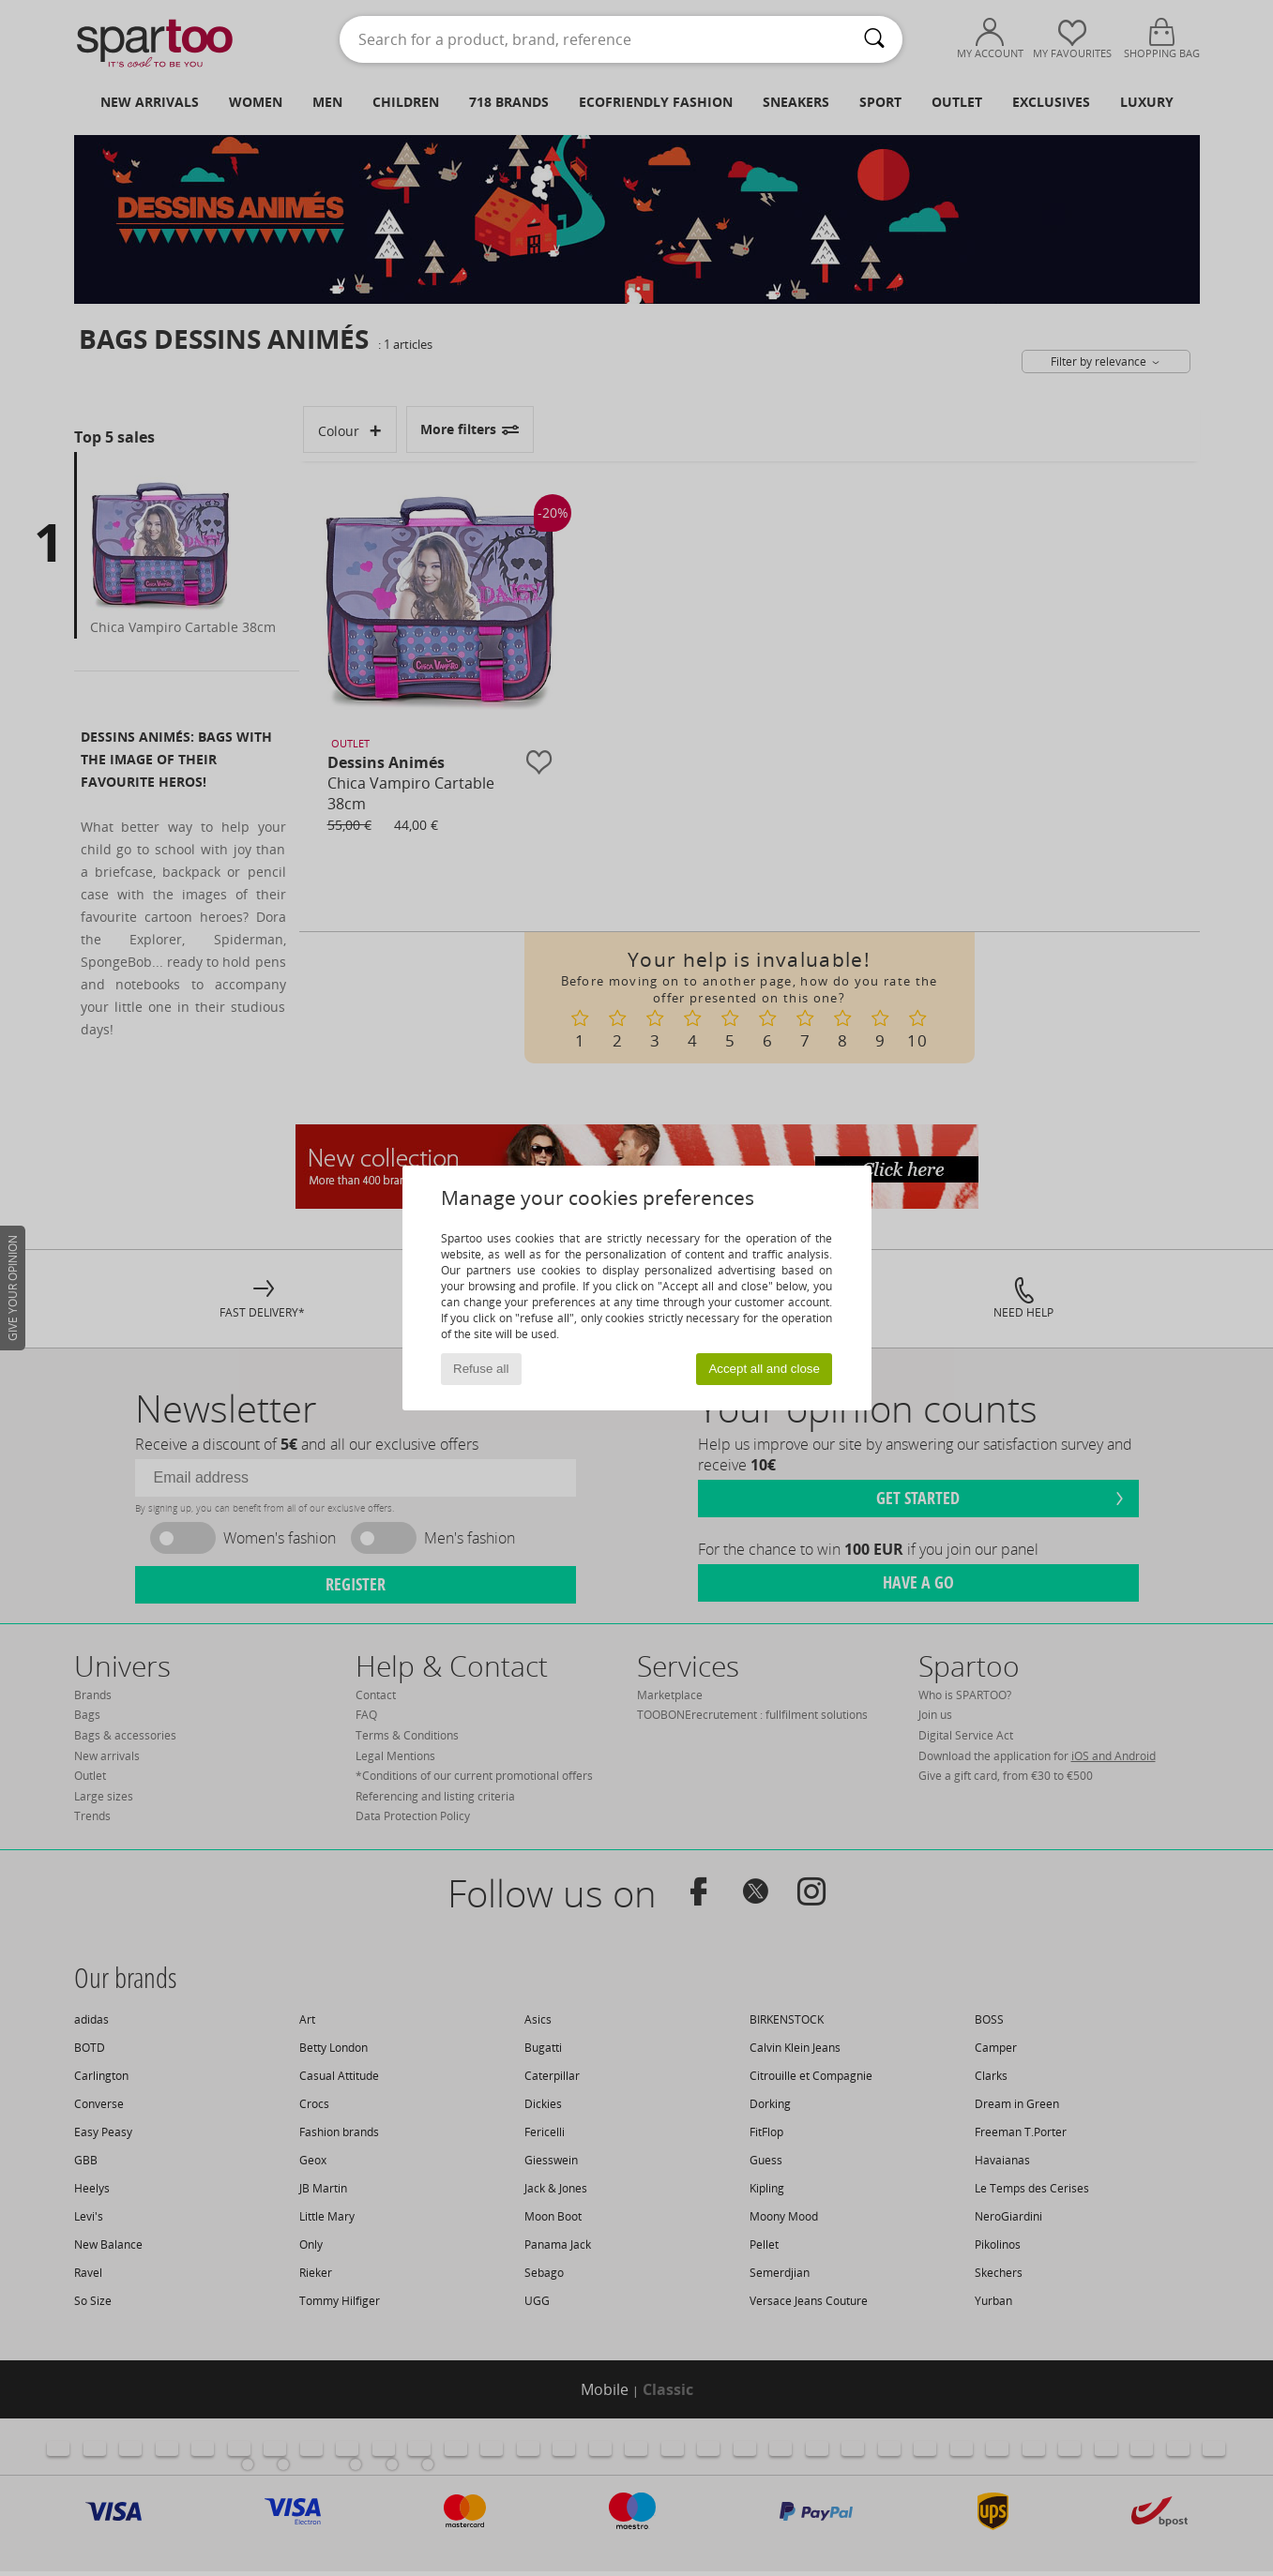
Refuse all (480, 1369)
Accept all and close (764, 1369)
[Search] (874, 39)
